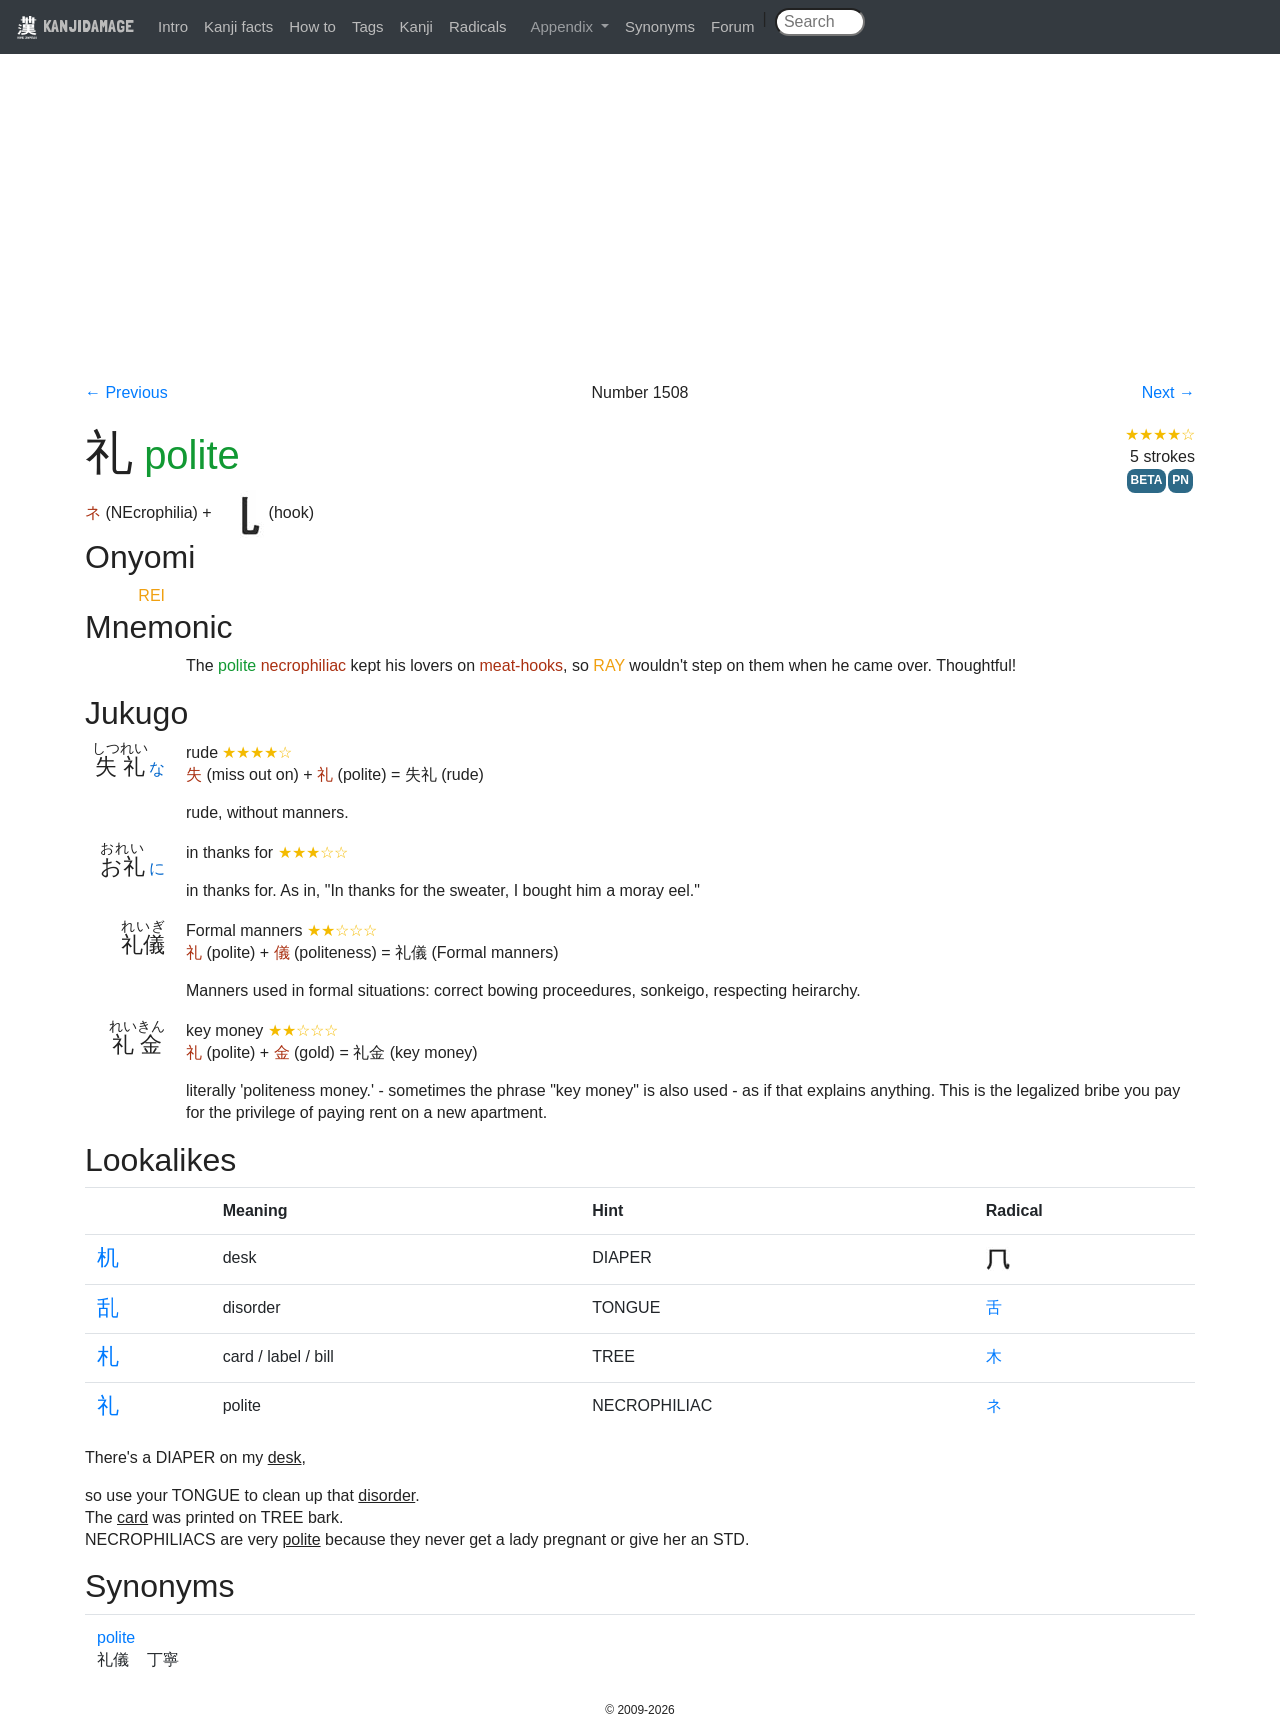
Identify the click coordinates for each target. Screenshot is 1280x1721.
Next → (1168, 392)
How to (312, 26)
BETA (1147, 480)
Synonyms (660, 26)
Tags (368, 26)
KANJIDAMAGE (75, 25)
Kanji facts (238, 26)
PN (1180, 480)
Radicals (478, 26)
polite (116, 1637)
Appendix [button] (563, 26)
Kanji (416, 26)
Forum (732, 26)
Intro (173, 26)
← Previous (126, 392)
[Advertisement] (640, 232)
